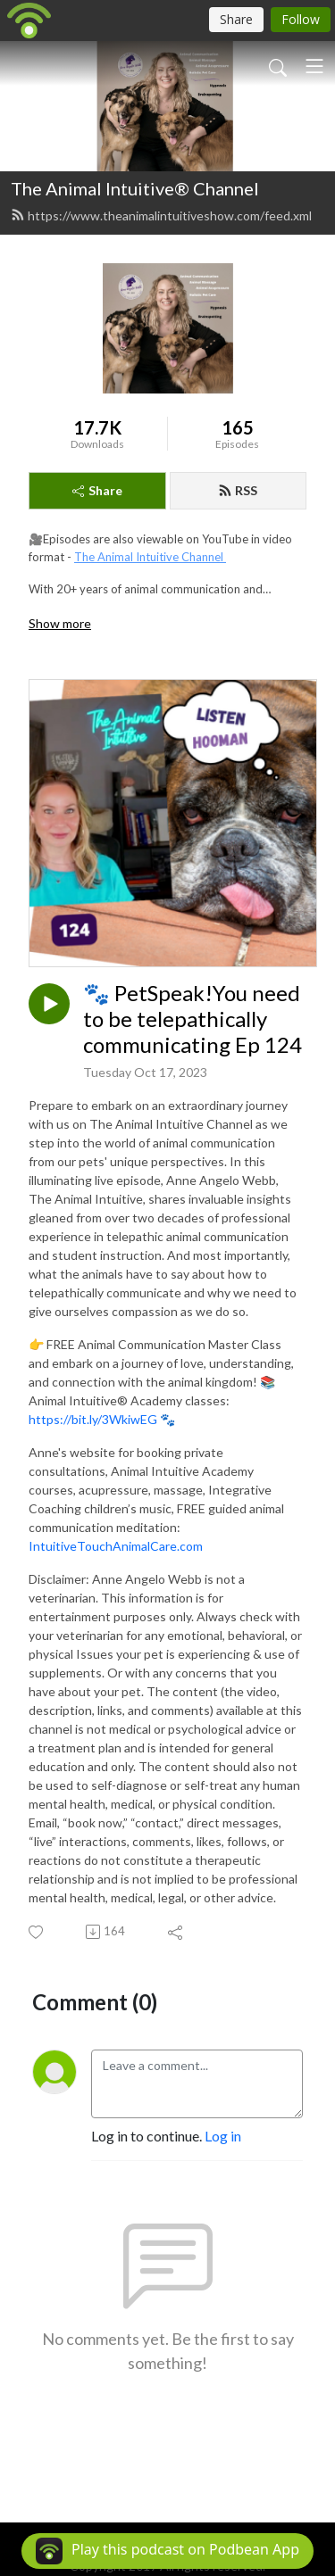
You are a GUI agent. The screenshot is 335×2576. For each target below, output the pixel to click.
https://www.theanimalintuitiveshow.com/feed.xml (161, 215)
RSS (237, 490)
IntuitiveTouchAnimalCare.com (116, 1545)
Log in (223, 2135)
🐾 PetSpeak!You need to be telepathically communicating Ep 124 (192, 1019)
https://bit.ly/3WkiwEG (93, 1419)
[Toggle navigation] (314, 66)
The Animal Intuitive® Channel (135, 188)
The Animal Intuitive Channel (150, 557)
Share (97, 490)
